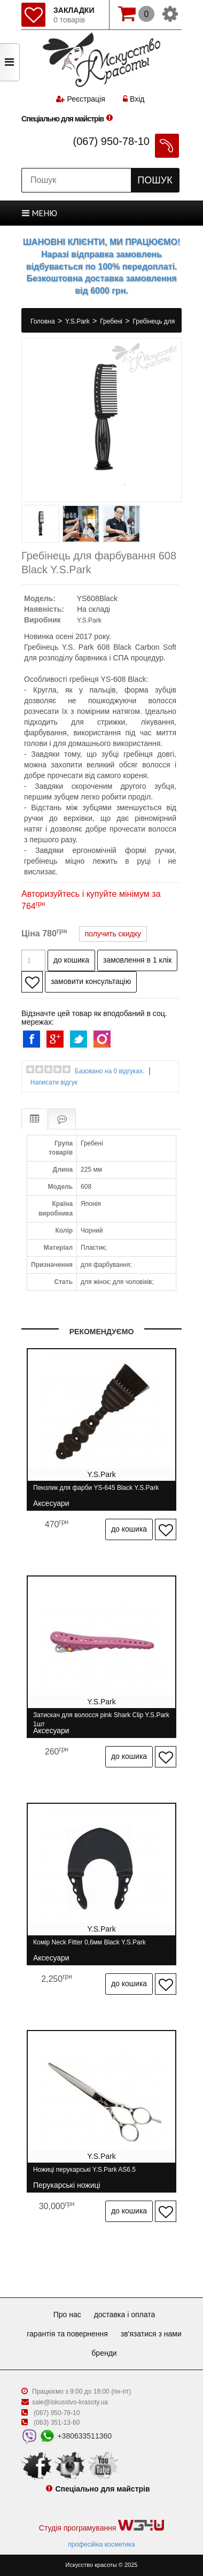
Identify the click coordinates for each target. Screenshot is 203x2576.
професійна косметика (101, 2544)
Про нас (67, 2314)
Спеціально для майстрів (62, 118)
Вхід (133, 99)
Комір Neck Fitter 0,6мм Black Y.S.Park (89, 1947)
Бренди (103, 2353)
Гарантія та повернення (67, 2333)
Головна (43, 321)
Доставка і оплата (124, 2314)
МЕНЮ (39, 212)
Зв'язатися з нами (151, 2333)
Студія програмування (101, 2526)
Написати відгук (53, 1082)
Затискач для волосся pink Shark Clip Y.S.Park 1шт (101, 1719)
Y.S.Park (78, 321)
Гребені (112, 321)
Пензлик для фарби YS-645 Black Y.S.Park (96, 1492)
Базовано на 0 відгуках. (110, 1071)
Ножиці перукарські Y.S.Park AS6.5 (84, 2174)
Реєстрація (86, 99)
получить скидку (113, 933)
